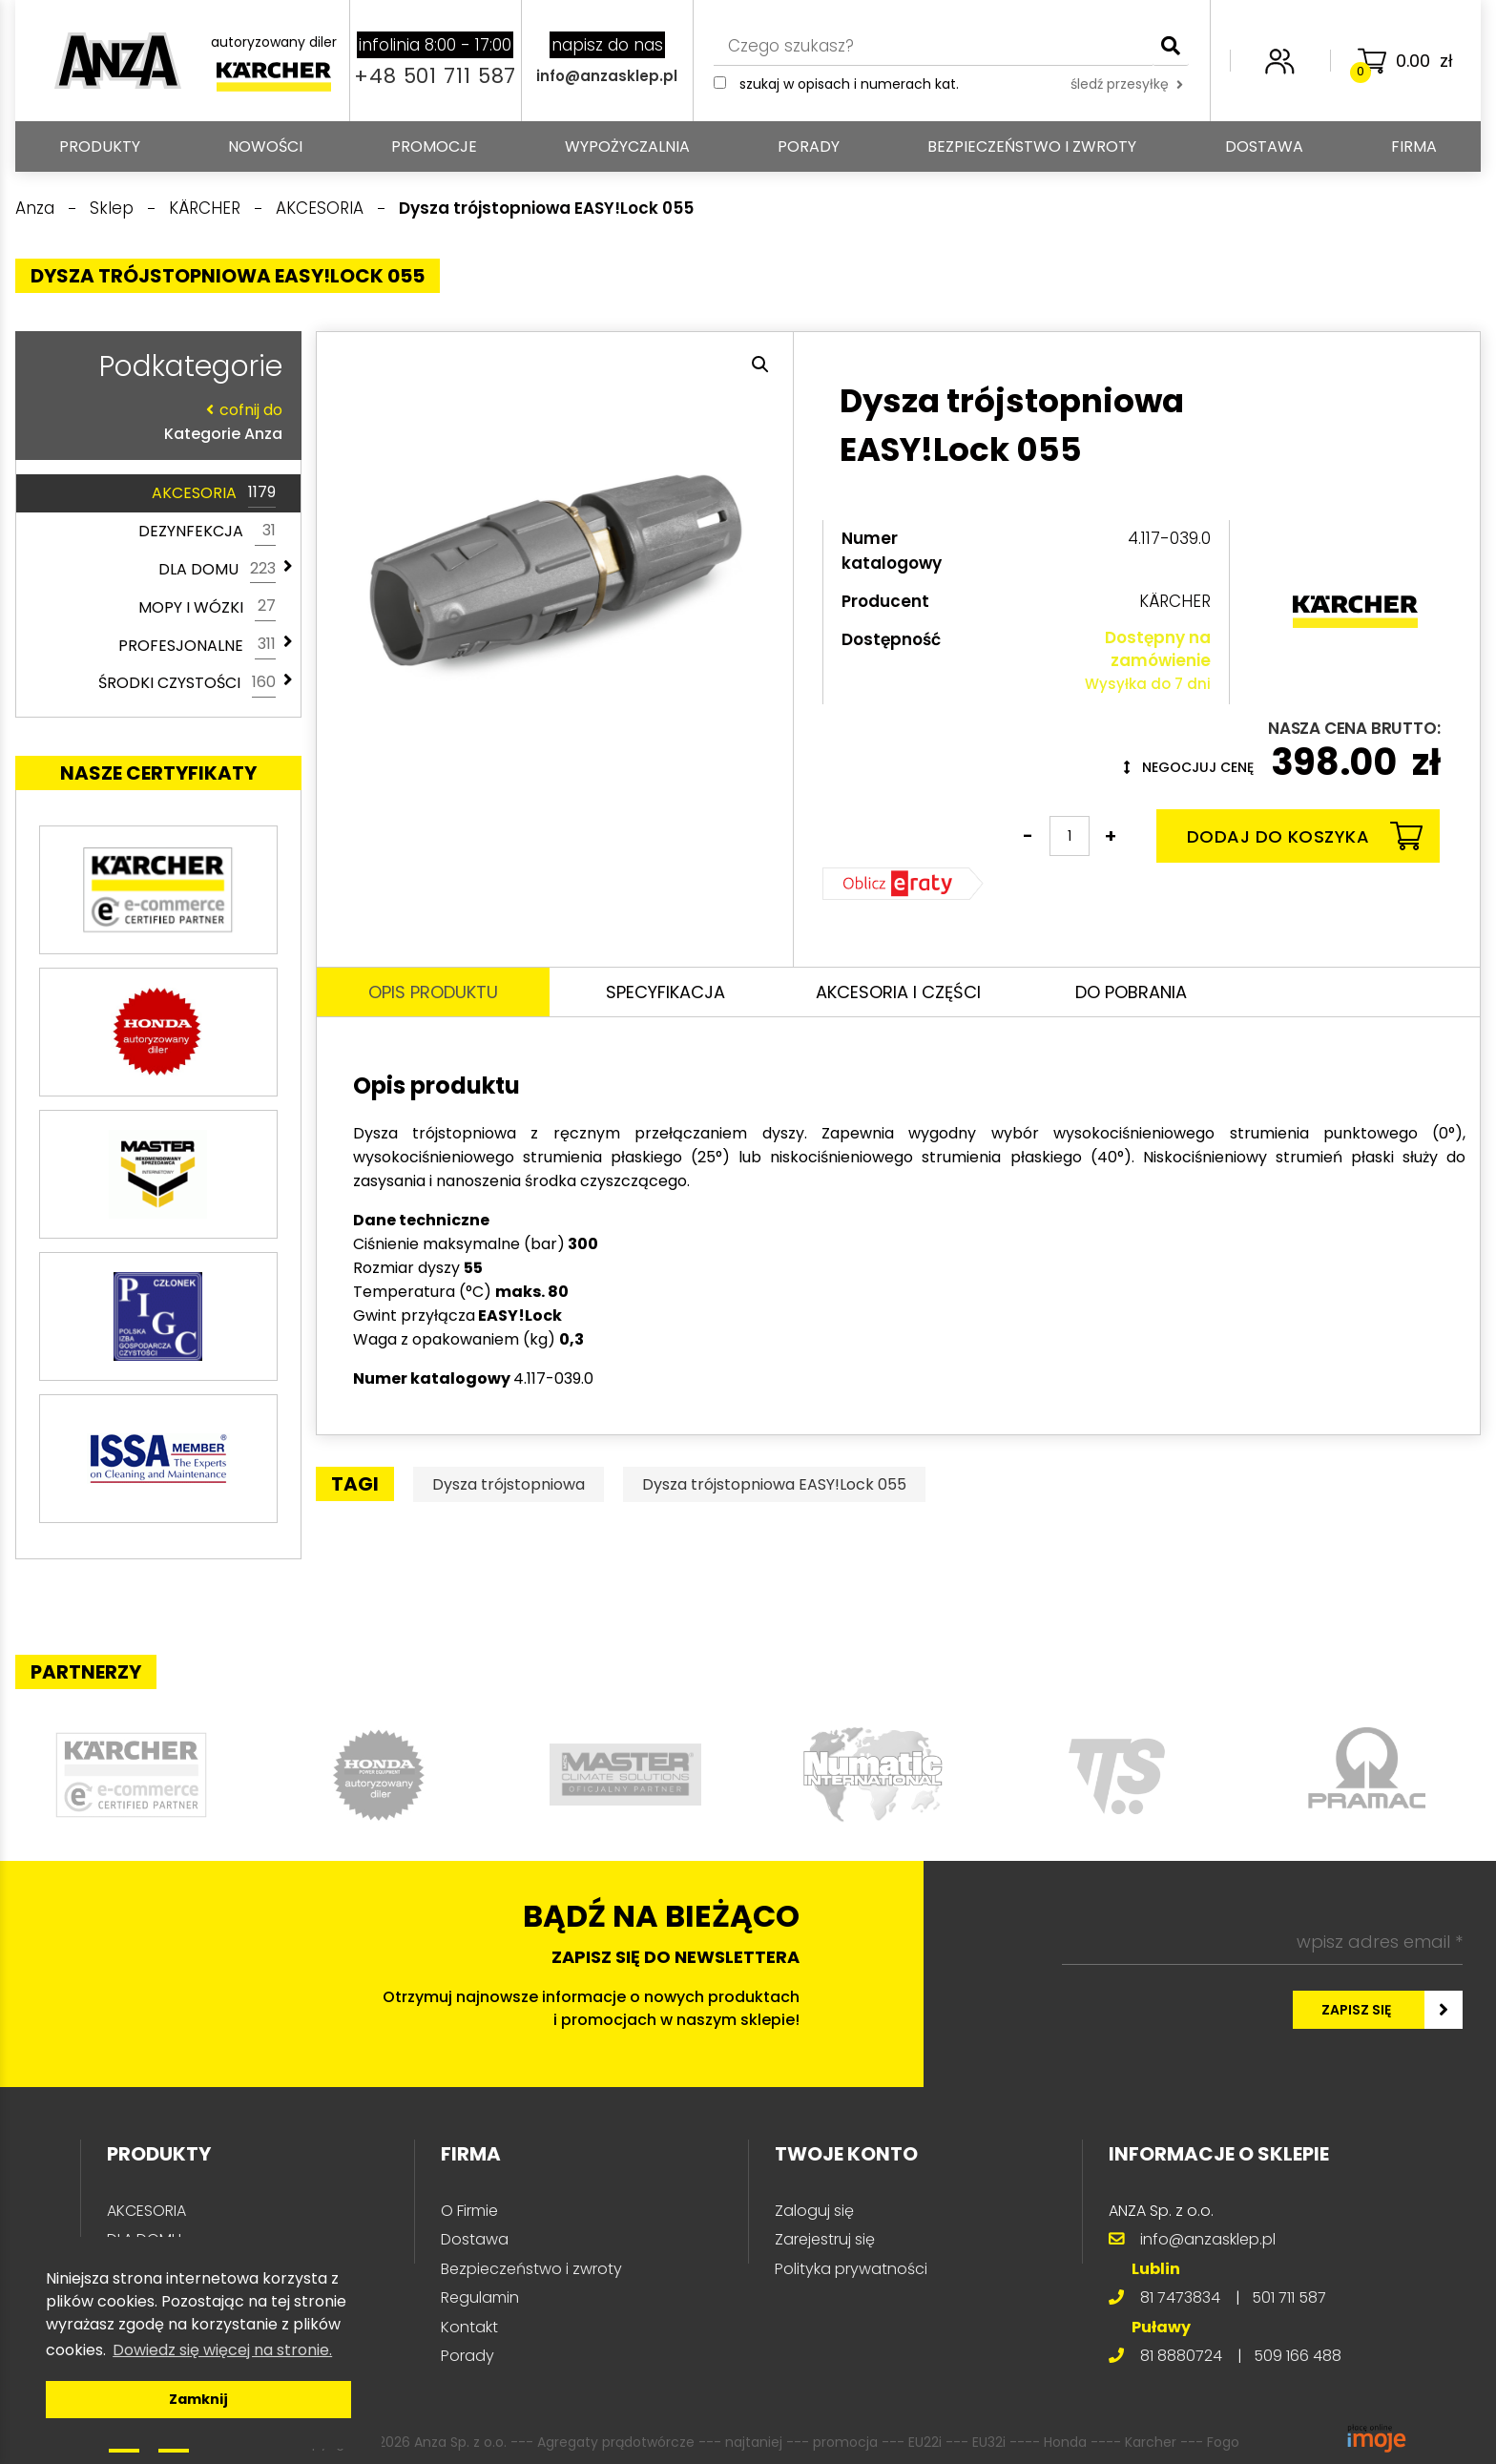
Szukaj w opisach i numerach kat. (849, 84)
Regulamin (480, 2297)
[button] (760, 364)
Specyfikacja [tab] (665, 992)
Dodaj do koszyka (1305, 836)
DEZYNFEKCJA (207, 531)
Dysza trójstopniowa (508, 1484)
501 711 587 (1289, 2297)
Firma (1414, 146)
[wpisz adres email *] (1262, 1942)
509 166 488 (1297, 2356)
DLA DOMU (217, 569)
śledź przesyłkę (1126, 84)
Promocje (434, 146)
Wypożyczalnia (627, 146)
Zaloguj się (814, 2211)
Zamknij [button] (198, 2399)
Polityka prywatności (851, 2269)
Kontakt (469, 2327)
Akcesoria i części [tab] (898, 992)
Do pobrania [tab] (1131, 992)
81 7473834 (1180, 2297)
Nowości (265, 146)
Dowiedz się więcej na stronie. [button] (222, 2350)
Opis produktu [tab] (433, 992)
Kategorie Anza (153, 421)
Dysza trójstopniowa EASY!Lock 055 (774, 1484)
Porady (809, 146)
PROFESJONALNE (197, 645)
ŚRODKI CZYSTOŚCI (187, 683)
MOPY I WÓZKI (207, 607)
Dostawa (1264, 146)
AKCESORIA (214, 493)
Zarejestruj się (825, 2239)
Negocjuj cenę (1189, 767)
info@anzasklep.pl (606, 76)
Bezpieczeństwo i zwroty (1031, 146)
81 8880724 (1181, 2356)
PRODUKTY (99, 146)
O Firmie (469, 2211)
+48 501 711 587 (435, 76)
